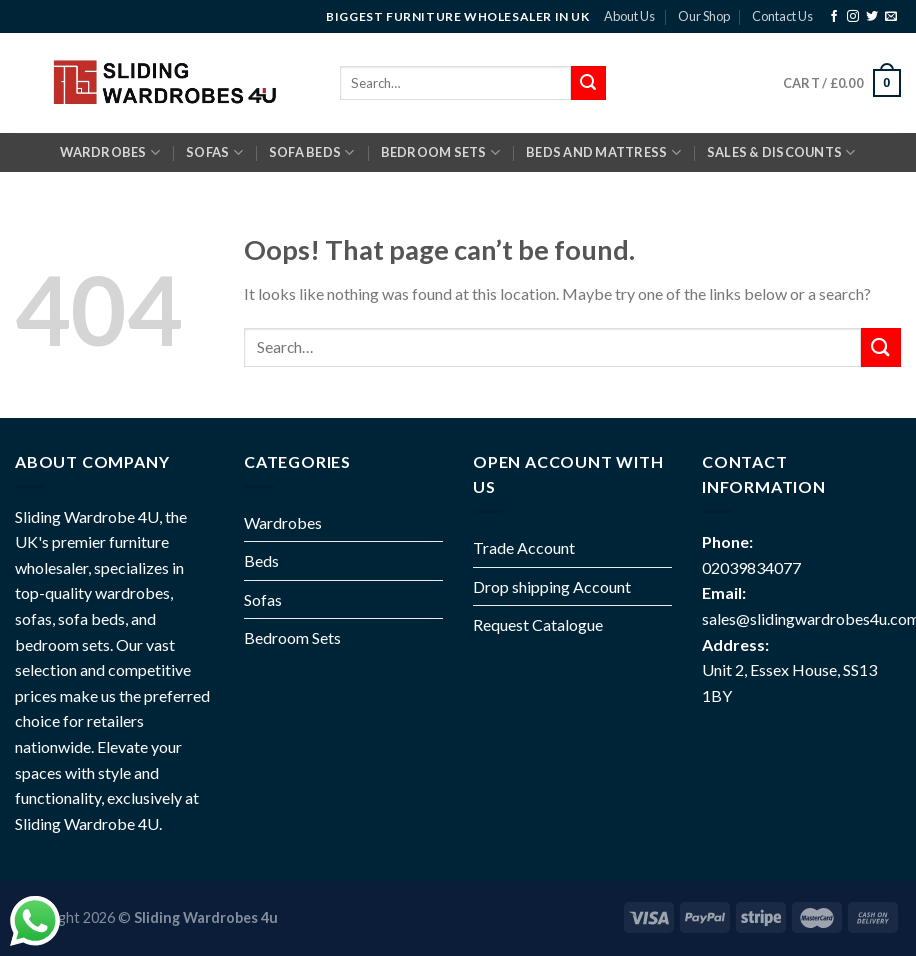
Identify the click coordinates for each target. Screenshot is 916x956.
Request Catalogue (538, 624)
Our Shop (704, 16)
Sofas (263, 599)
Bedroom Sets (292, 637)
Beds (261, 560)
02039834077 (751, 567)
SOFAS (214, 152)
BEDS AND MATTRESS (603, 152)
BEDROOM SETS (441, 152)
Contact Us (782, 16)
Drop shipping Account (552, 586)
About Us (629, 16)
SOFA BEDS (312, 152)
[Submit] (881, 347)
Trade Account (524, 547)
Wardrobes (110, 152)
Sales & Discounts (781, 152)
